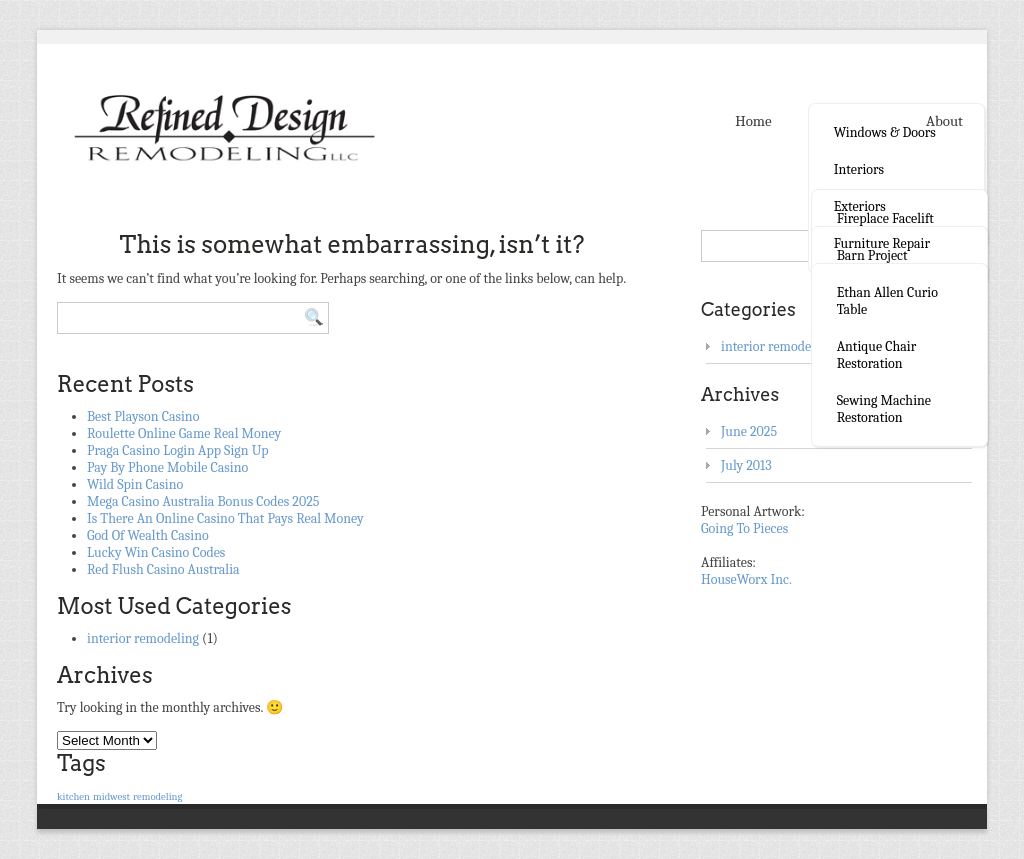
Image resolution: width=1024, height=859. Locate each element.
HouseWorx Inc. (746, 579)
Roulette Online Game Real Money (184, 433)
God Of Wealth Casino (148, 535)
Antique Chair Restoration (877, 355)
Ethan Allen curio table (887, 301)
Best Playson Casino (143, 416)
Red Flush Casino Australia (163, 569)
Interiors (859, 169)
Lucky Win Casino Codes (156, 552)
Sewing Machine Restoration (884, 409)
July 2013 (746, 465)
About (944, 121)
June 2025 (749, 431)
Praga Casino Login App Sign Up (178, 450)
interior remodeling (143, 638)
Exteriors (860, 206)
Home (753, 121)
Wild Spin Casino (135, 484)
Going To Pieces (744, 528)
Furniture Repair (882, 243)
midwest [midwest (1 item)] (111, 796)
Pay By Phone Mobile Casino (167, 467)
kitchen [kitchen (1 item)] (73, 796)
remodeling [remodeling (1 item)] (157, 796)
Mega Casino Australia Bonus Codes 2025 (203, 501)
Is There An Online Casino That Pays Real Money (225, 518)
